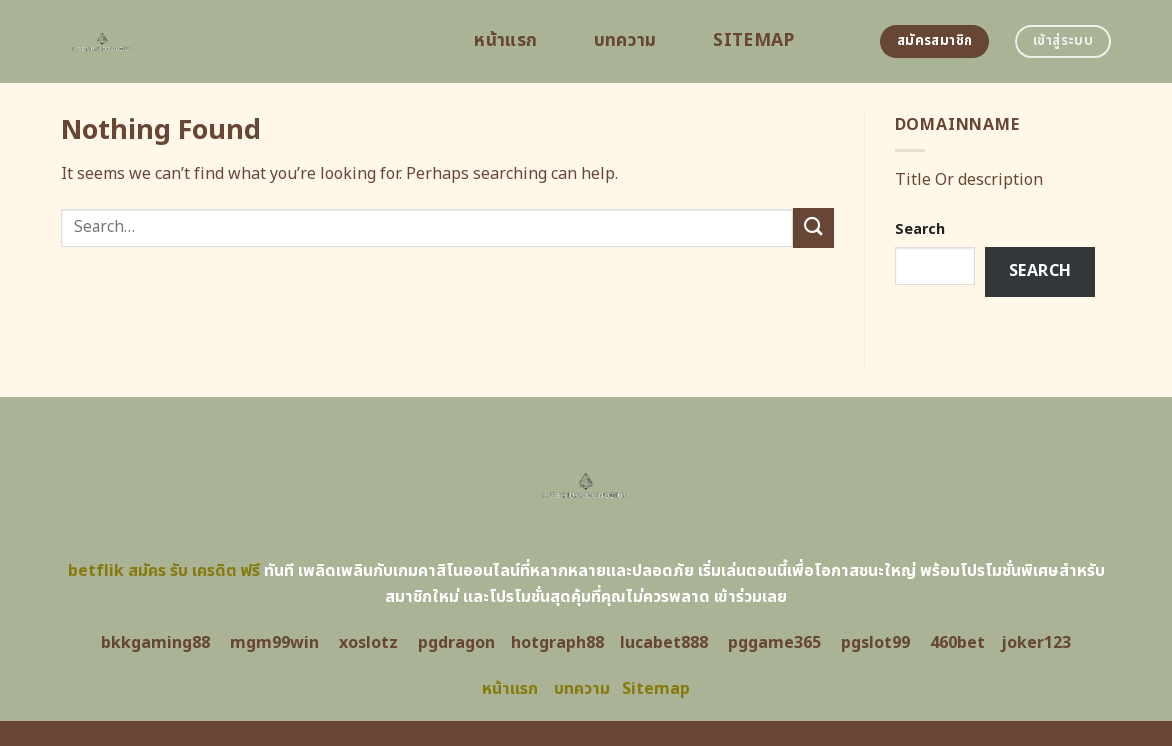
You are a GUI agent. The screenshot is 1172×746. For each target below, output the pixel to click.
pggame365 (774, 643)
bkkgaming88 (155, 643)
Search (920, 229)
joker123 (1036, 643)
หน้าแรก (505, 41)
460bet (957, 643)
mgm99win (274, 643)
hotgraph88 (557, 643)
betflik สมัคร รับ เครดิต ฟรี (164, 571)
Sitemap (753, 41)
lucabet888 (664, 643)
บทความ (625, 41)
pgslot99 (875, 643)
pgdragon (456, 643)
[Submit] (813, 227)
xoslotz (368, 643)
